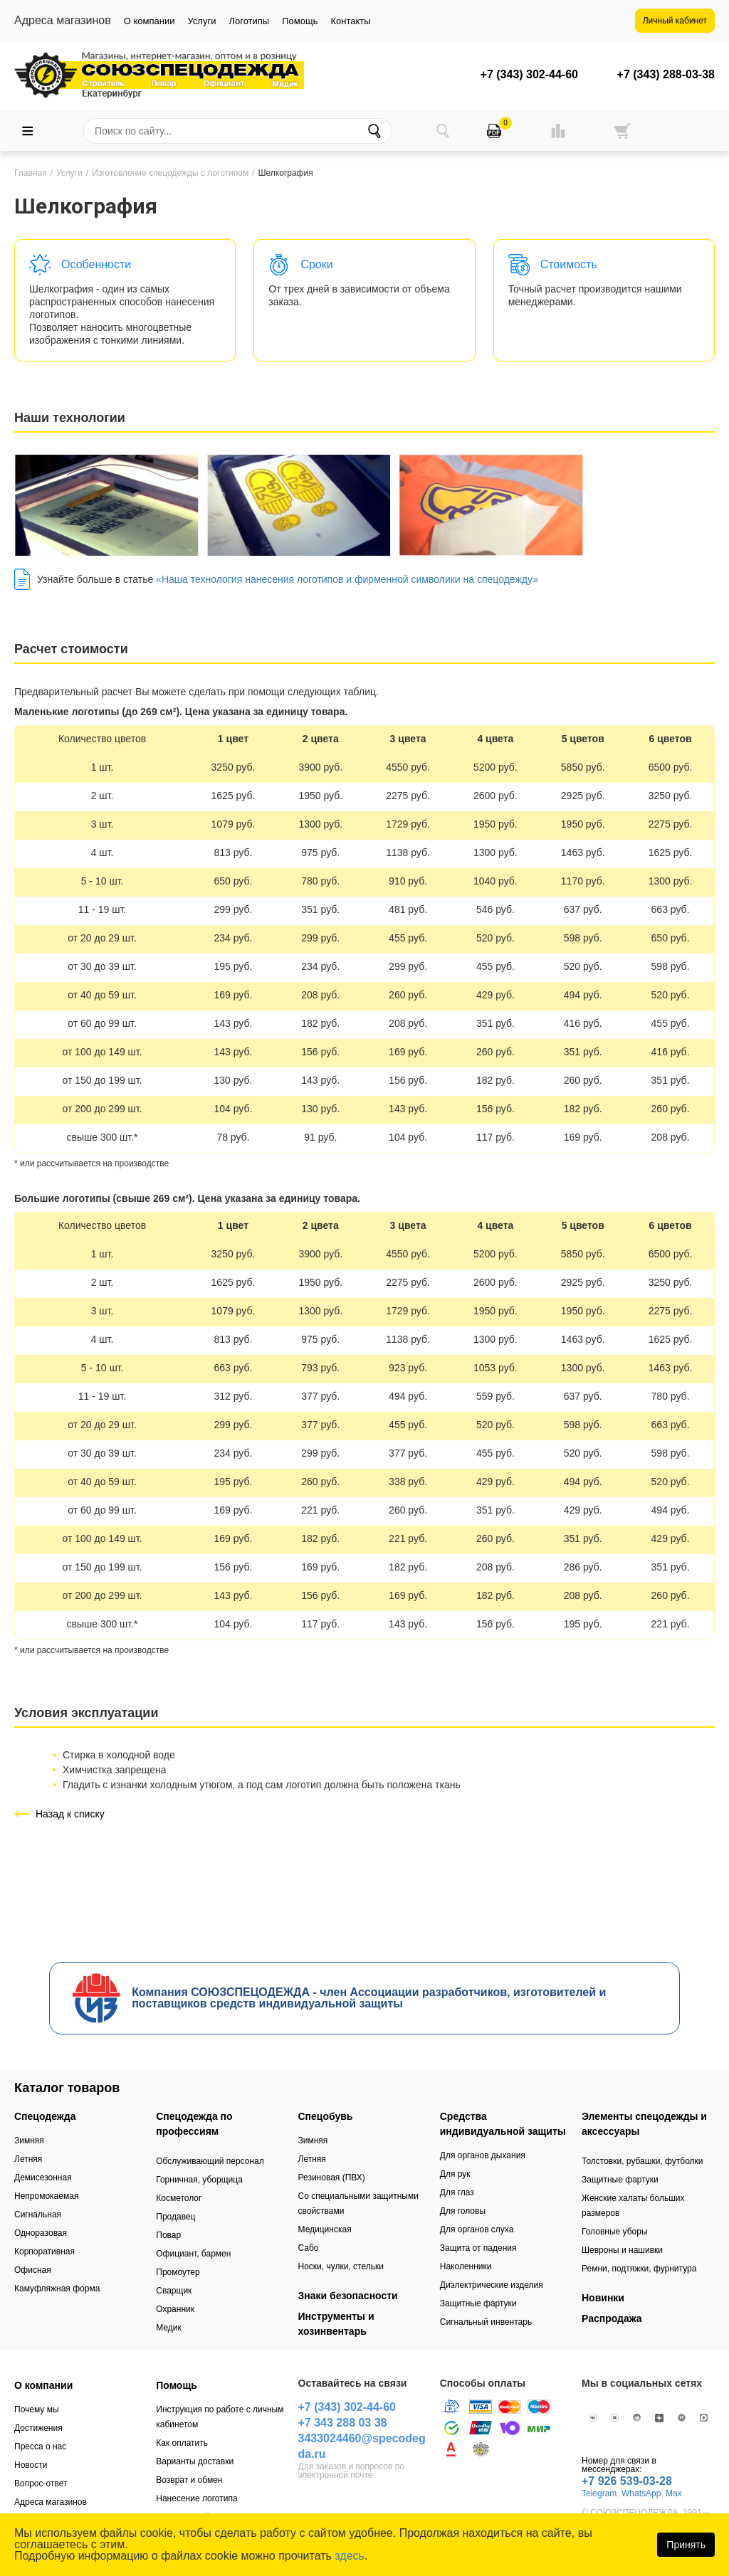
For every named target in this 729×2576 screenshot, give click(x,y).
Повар (168, 2235)
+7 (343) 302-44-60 (529, 74)
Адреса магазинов (50, 2502)
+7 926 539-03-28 (627, 2481)
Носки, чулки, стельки (341, 2266)
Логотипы (249, 21)
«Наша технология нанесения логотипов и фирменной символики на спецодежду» (347, 579)
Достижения (38, 2428)
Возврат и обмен (189, 2480)
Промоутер (177, 2272)
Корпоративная (44, 2251)
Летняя (28, 2159)
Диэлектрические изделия (491, 2285)
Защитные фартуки (478, 2303)
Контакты (350, 21)
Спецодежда (44, 2116)
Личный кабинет (675, 21)
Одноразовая (40, 2233)
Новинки (603, 2297)
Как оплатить (182, 2443)
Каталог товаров (67, 2088)
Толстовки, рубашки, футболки (642, 2161)
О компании (149, 21)
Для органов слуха (477, 2229)
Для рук (455, 2174)
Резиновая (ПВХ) (331, 2177)
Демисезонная (43, 2177)
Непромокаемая (46, 2196)
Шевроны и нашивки (622, 2250)
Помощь (300, 21)
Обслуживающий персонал (209, 2161)
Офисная (32, 2270)
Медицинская (325, 2229)
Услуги (201, 21)
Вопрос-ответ (40, 2483)
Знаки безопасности (348, 2295)
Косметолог (178, 2198)
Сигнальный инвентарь (486, 2322)
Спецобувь (325, 2116)
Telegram (599, 2493)
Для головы (463, 2211)
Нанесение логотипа (196, 2498)
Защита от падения (478, 2248)
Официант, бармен (193, 2254)
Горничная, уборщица (199, 2180)
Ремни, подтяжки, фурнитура (639, 2269)
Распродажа (612, 2318)
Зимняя (29, 2140)
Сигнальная (37, 2214)
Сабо (308, 2248)
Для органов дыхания (482, 2155)
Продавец (175, 2217)
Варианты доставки (195, 2461)
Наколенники (466, 2266)
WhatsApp (641, 2493)
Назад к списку (70, 1814)
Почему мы (36, 2409)
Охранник (175, 2309)
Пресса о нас (40, 2446)
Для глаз (457, 2192)
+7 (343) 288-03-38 (666, 74)
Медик (169, 2328)
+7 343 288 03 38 (342, 2423)
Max (674, 2493)
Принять (686, 2544)
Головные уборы (615, 2232)
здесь (349, 2556)
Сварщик (174, 2291)
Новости (30, 2465)
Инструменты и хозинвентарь (336, 2324)
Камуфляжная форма (57, 2288)
